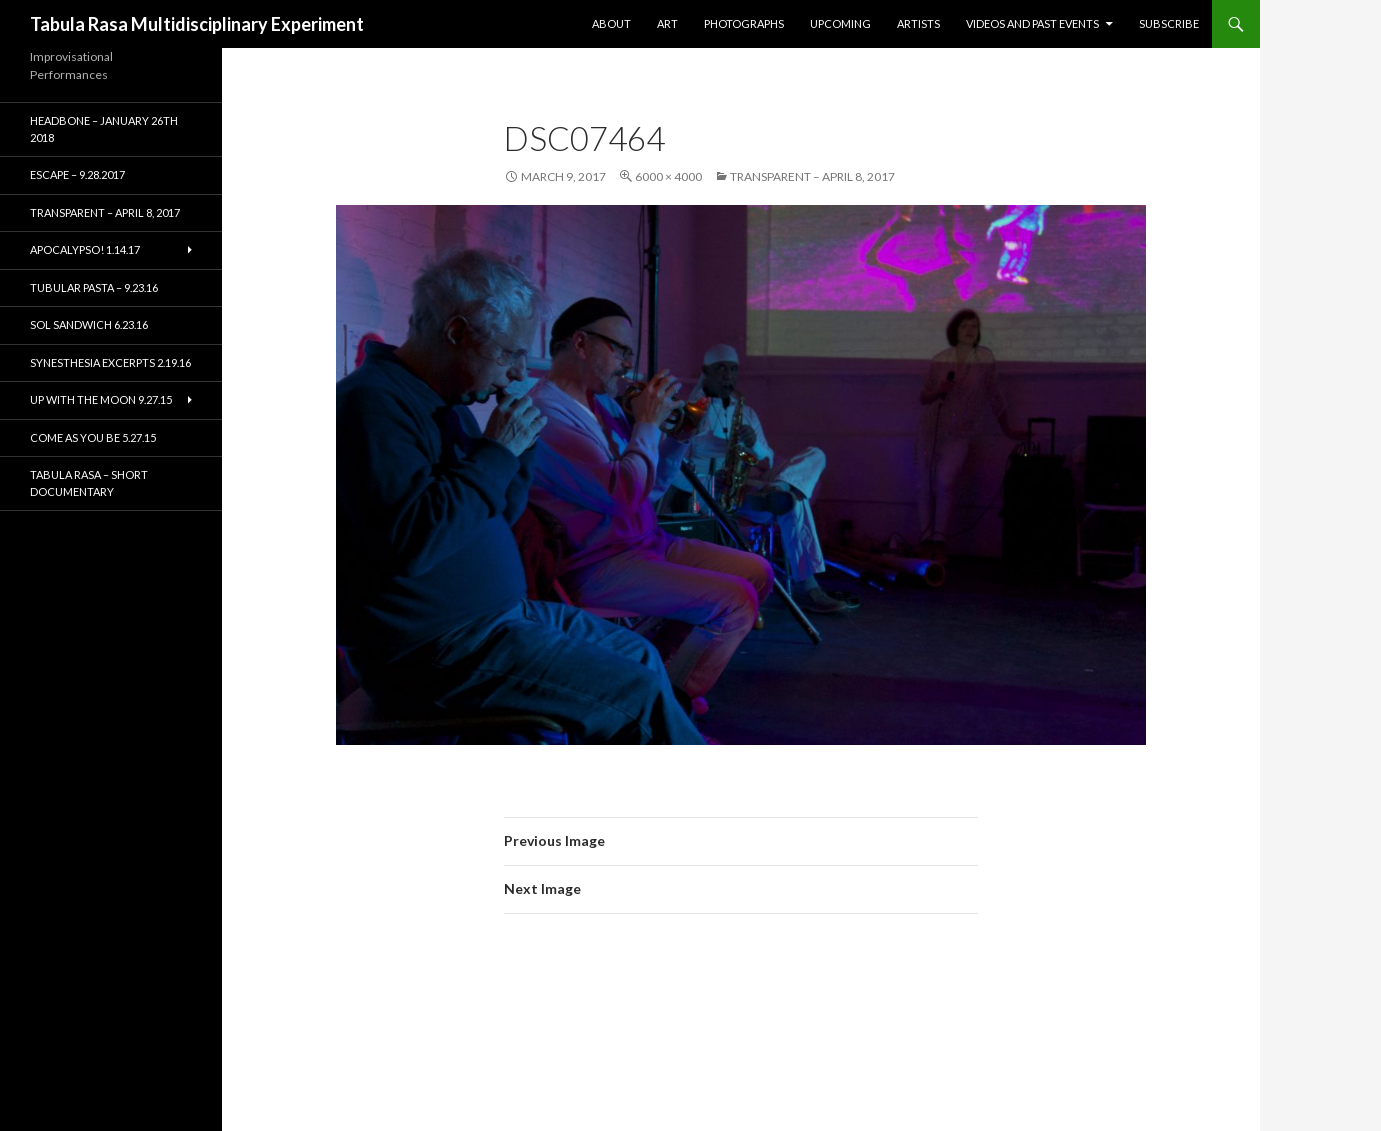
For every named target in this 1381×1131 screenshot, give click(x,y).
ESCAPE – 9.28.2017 (77, 174)
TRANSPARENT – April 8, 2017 (812, 176)
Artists (918, 23)
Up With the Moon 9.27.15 (101, 399)
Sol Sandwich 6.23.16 (89, 324)
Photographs (744, 23)
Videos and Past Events (1032, 23)
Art (667, 23)
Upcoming (840, 23)
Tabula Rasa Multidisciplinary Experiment (197, 24)
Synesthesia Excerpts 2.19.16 (110, 362)
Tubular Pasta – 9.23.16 (94, 287)
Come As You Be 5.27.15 (93, 437)
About (611, 23)
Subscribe (1169, 23)
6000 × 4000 (668, 176)
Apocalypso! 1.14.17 (85, 249)
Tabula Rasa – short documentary (89, 483)
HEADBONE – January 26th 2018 (104, 129)
